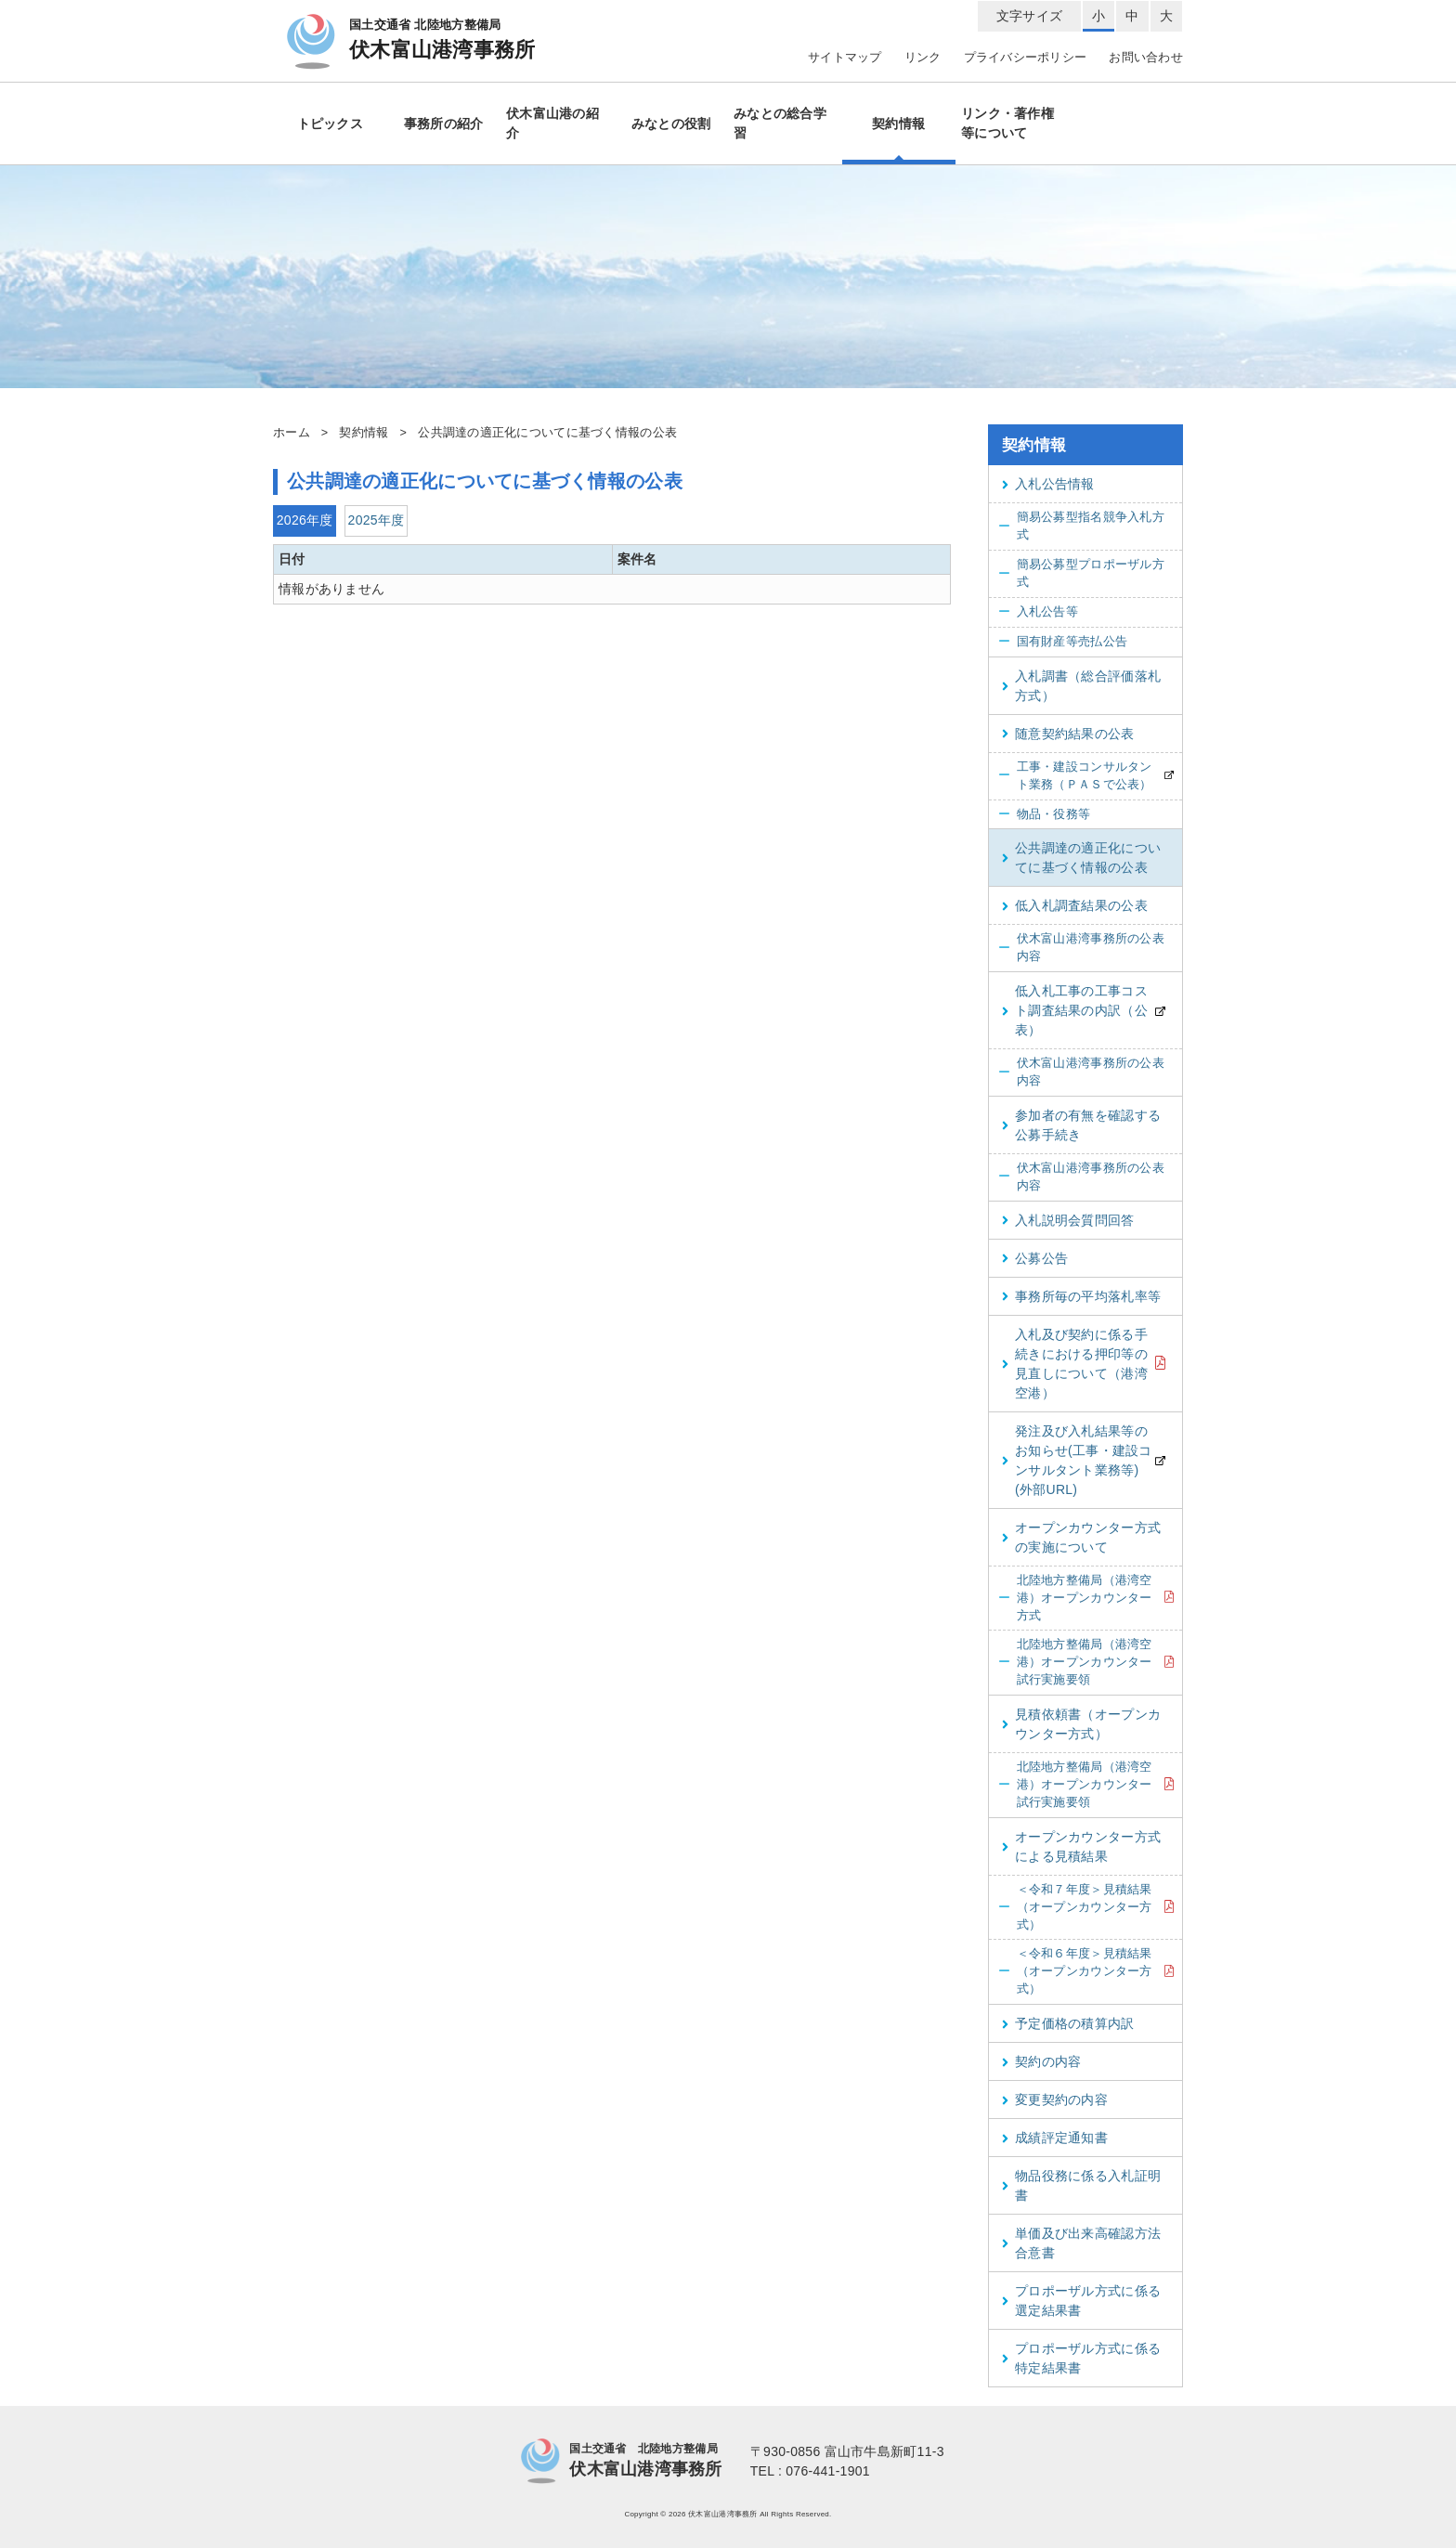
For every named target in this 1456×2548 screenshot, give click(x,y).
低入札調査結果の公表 (1075, 905)
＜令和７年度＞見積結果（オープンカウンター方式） (1075, 1907)
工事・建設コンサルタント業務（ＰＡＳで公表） (1075, 775)
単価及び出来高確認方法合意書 (1081, 2243)
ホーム (291, 432)
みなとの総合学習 (780, 123)
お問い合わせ (1146, 57)
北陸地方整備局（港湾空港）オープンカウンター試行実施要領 (1075, 1662)
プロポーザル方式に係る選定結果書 (1081, 2300)
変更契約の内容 (1055, 2099)
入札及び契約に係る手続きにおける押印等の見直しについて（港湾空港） (1075, 1363)
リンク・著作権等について (1007, 123)
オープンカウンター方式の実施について (1081, 1537)
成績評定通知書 (1055, 2137)
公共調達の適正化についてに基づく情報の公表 (1081, 857)
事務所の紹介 (444, 123)
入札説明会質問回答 (1068, 1220)
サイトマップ (845, 57)
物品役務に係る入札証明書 (1081, 2185)
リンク (923, 57)
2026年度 (305, 520)
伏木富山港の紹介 (552, 123)
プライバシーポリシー (1025, 57)
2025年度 (376, 520)
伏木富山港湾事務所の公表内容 (1081, 947)
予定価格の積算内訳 (1068, 2023)
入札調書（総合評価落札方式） (1081, 686)
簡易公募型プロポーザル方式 (1081, 573)
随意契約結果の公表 (1068, 733)
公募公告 (1035, 1258)
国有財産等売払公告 (1062, 642)
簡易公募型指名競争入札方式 (1081, 526)
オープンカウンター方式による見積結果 (1081, 1846)
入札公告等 (1038, 612)
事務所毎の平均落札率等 (1081, 1296)
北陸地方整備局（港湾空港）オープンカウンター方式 (1075, 1598)
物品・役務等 (1044, 815)
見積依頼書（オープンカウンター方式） (1081, 1724)
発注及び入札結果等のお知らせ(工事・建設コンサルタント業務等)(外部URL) (1077, 1460)
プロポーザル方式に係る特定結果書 (1081, 2358)
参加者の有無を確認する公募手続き (1081, 1125)
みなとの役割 (671, 123)
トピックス (330, 123)
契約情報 (898, 123)
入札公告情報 (1048, 483)
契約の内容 (1041, 2061)
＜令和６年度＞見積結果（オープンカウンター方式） (1075, 1971)
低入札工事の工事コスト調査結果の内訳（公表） (1075, 1010)
